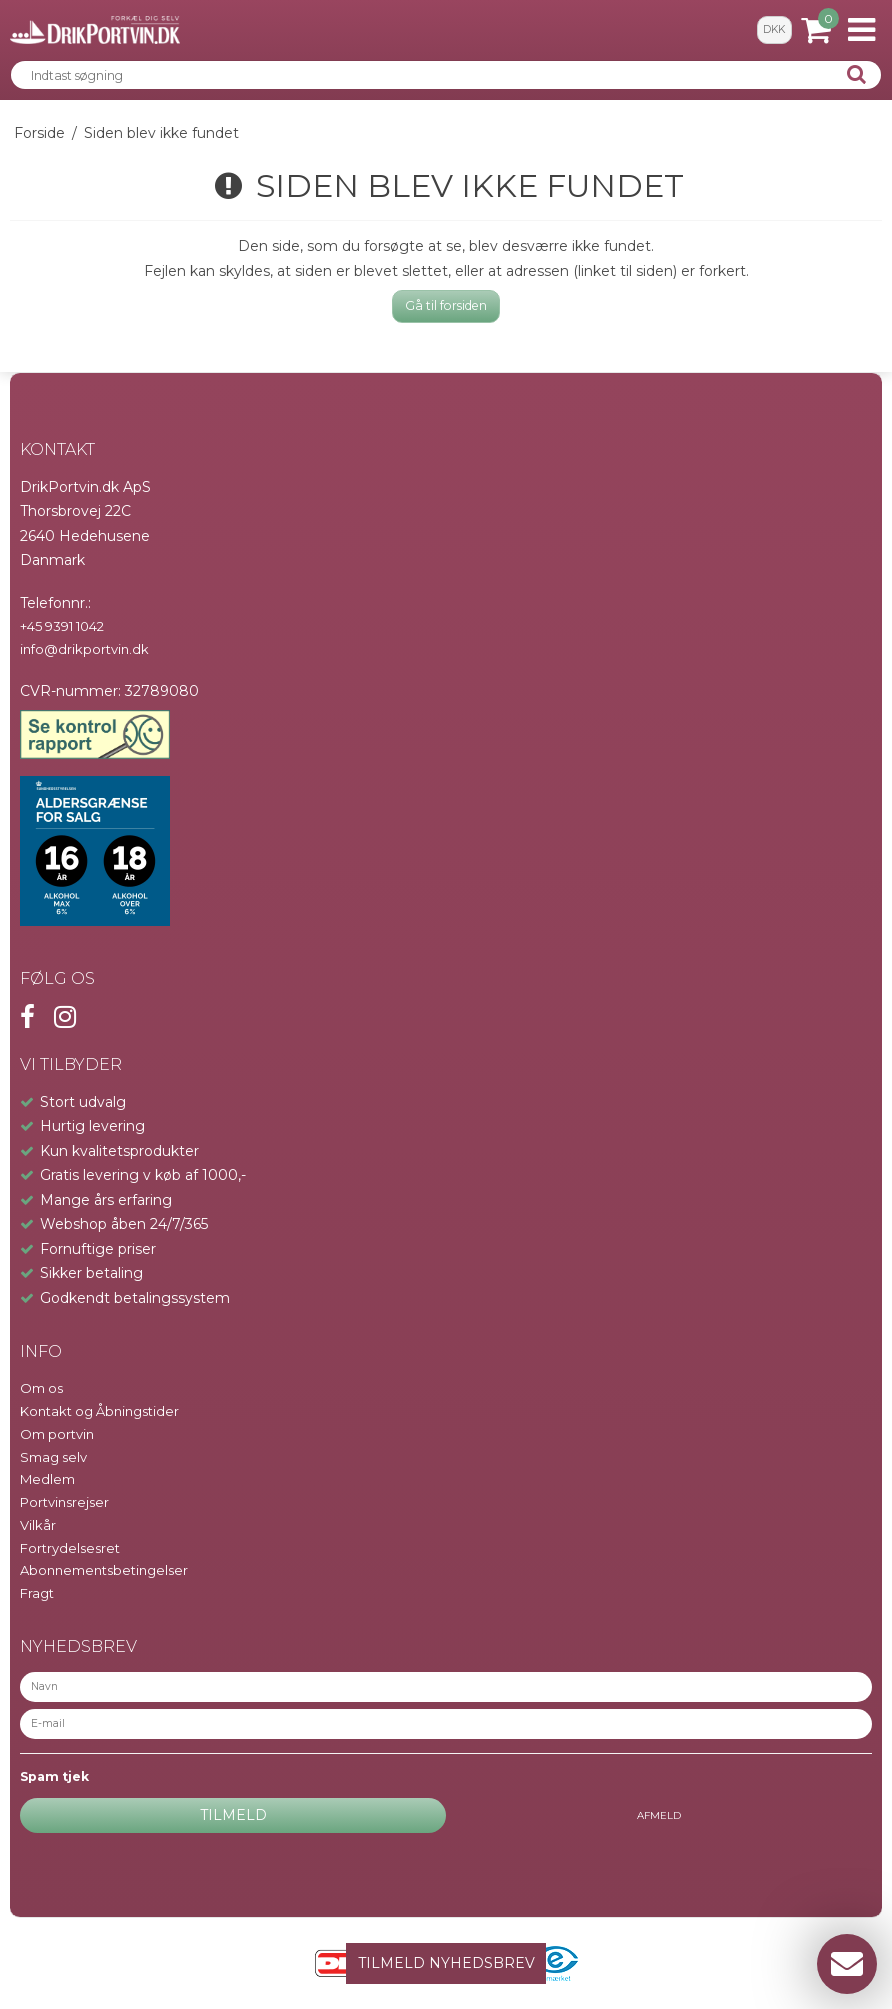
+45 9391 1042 (62, 626)
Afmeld (659, 1815)
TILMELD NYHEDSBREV (446, 1963)
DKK (774, 29)
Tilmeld (233, 1815)
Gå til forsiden (446, 305)
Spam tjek (54, 1776)
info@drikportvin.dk (84, 649)
